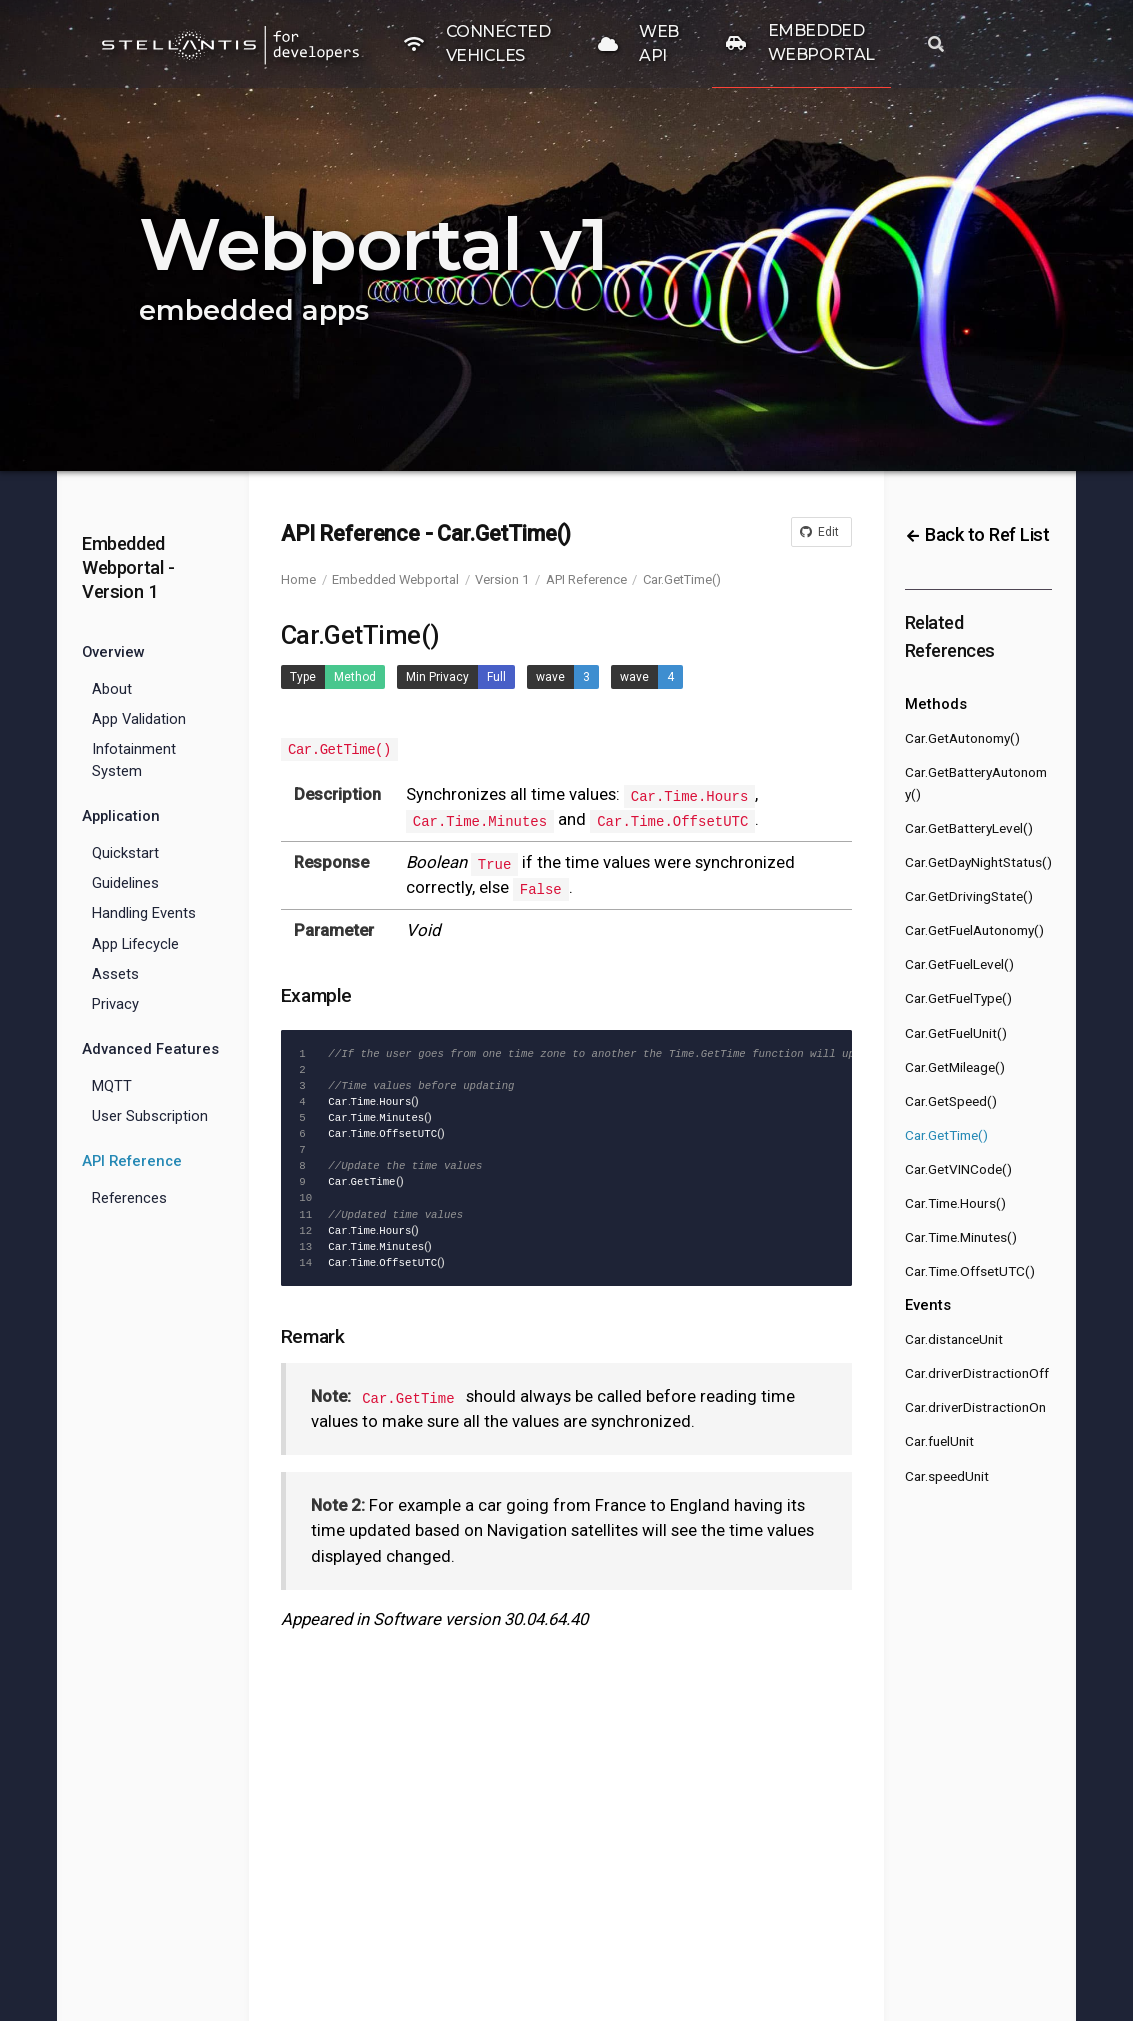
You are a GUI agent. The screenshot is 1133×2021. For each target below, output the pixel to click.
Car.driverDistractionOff (977, 1373)
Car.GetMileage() (955, 1067)
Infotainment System (134, 760)
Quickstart (125, 853)
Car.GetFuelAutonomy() (974, 930)
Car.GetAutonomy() (962, 738)
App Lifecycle (135, 944)
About (112, 689)
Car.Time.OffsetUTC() (970, 1271)
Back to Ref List (977, 534)
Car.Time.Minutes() (961, 1237)
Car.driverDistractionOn (975, 1407)
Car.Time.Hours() (955, 1203)
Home (298, 579)
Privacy (115, 1004)
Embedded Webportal (395, 579)
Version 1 (502, 579)
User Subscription (150, 1116)
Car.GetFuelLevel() (959, 964)
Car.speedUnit (947, 1476)
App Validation (139, 719)
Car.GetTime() (682, 579)
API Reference (586, 579)
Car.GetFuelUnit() (956, 1033)
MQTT (112, 1086)
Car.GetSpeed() (951, 1101)
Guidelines (125, 883)
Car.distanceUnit (954, 1339)
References (129, 1198)
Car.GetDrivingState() (969, 896)
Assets (115, 974)
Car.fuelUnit (939, 1441)
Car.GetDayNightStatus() (978, 862)
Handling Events (144, 913)
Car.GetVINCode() (958, 1169)
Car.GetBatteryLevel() (969, 828)
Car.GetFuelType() (958, 998)
